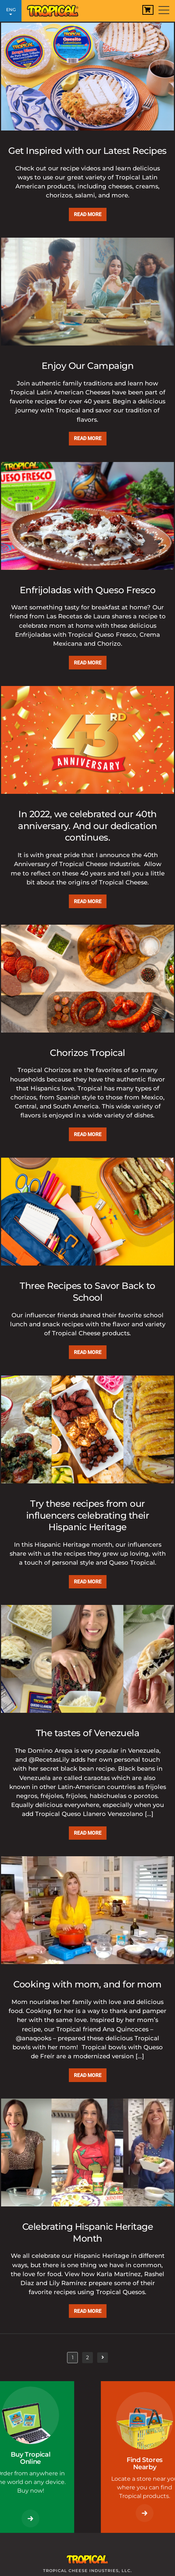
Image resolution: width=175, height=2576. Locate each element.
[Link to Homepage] (55, 9)
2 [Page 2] (89, 2357)
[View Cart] (147, 10)
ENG (11, 12)
